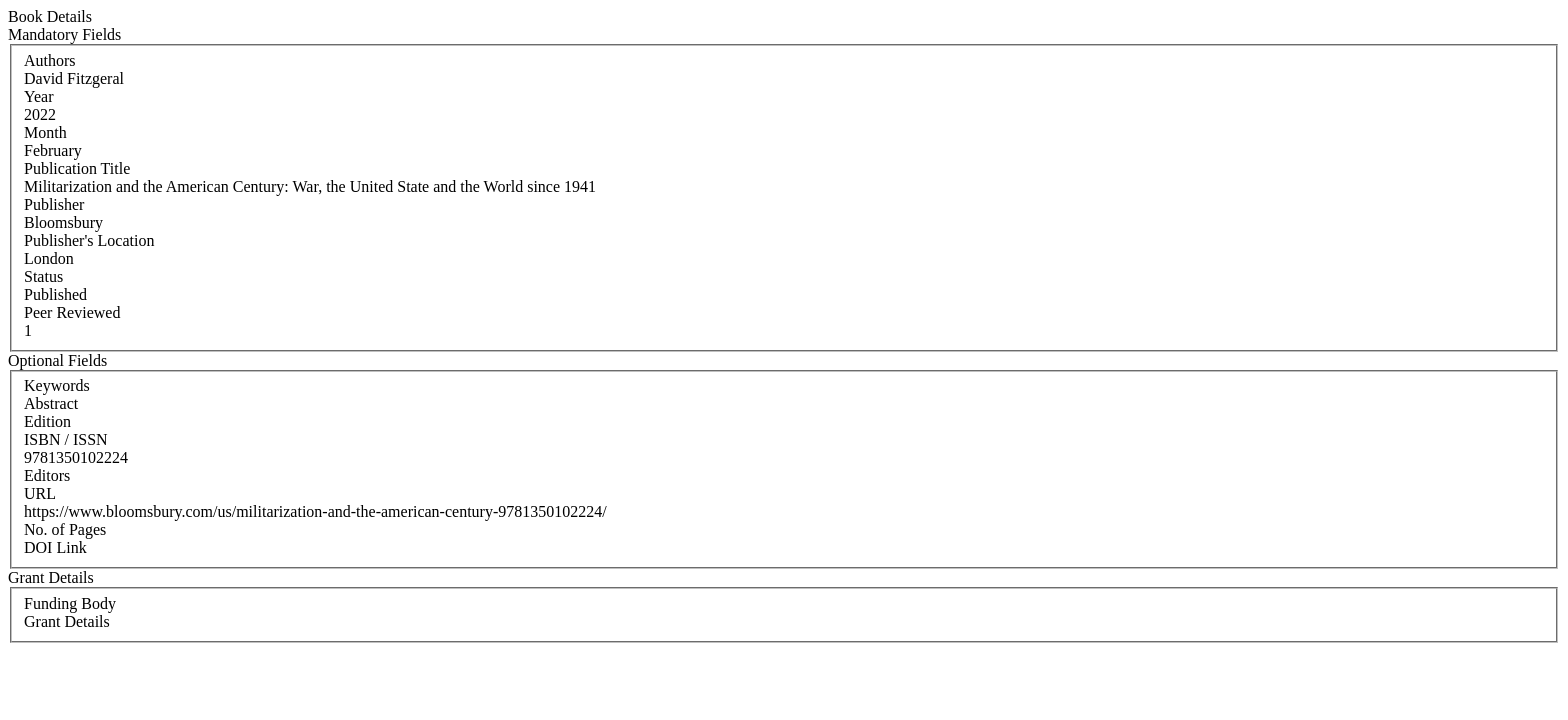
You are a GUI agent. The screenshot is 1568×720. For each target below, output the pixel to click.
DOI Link (55, 547)
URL (40, 493)
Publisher (54, 204)
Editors (47, 475)
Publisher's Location (89, 240)
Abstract (51, 403)
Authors (50, 60)
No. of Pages (65, 529)
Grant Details (67, 621)
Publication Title (77, 168)
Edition (47, 421)
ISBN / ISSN (66, 439)
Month (45, 132)
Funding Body (70, 603)
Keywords (57, 385)
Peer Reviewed (72, 312)
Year (38, 96)
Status (43, 276)
